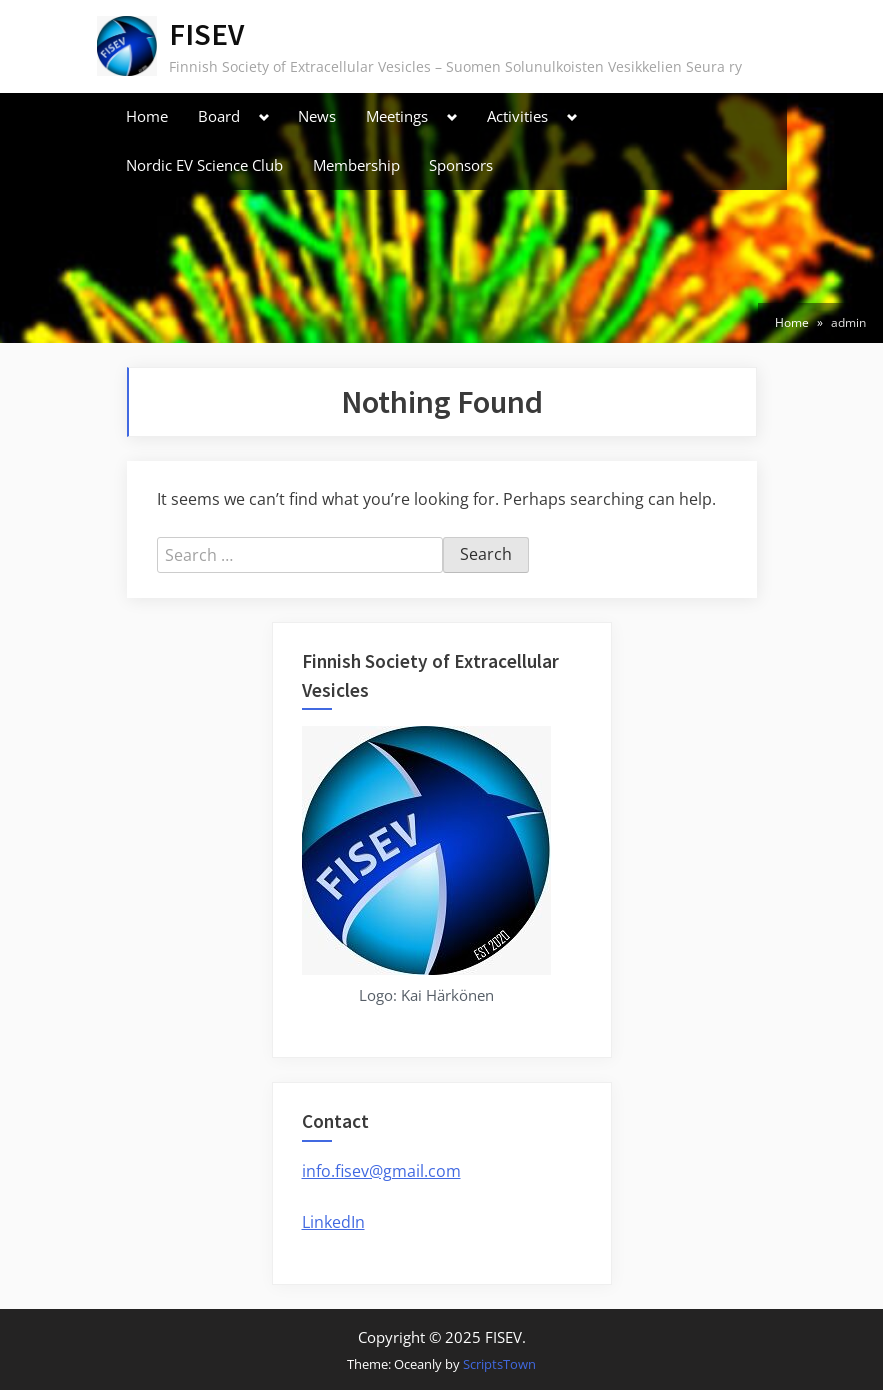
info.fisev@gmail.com (381, 1171)
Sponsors (461, 165)
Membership (356, 165)
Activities (517, 116)
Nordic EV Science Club (204, 165)
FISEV (206, 34)
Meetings (397, 116)
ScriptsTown (499, 1364)
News (317, 116)
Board (219, 116)
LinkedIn (333, 1222)
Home (147, 116)
